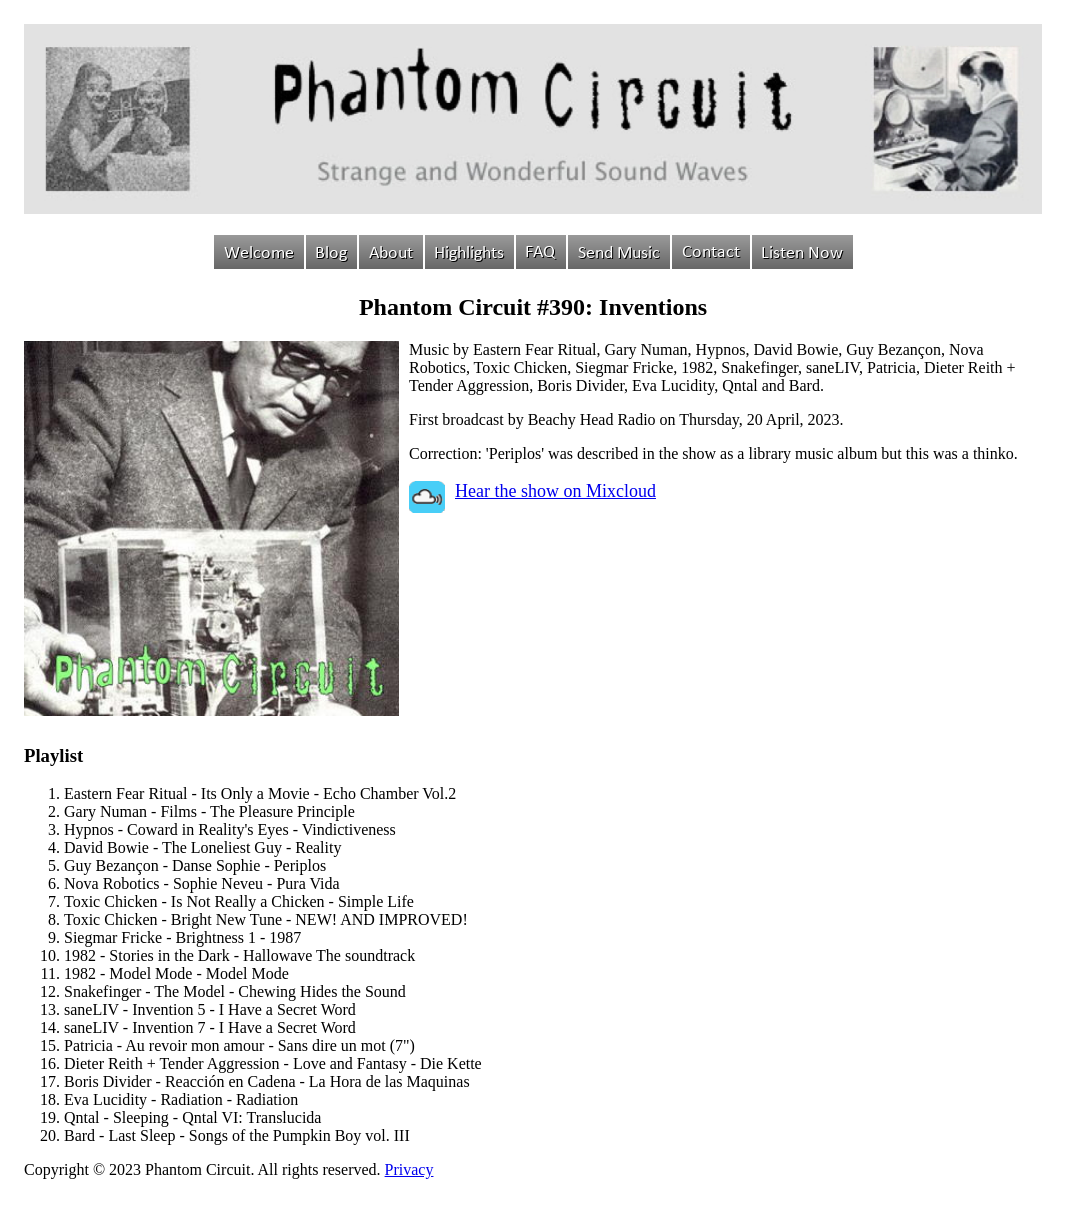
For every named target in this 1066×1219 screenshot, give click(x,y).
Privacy (409, 1169)
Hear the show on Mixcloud (555, 491)
